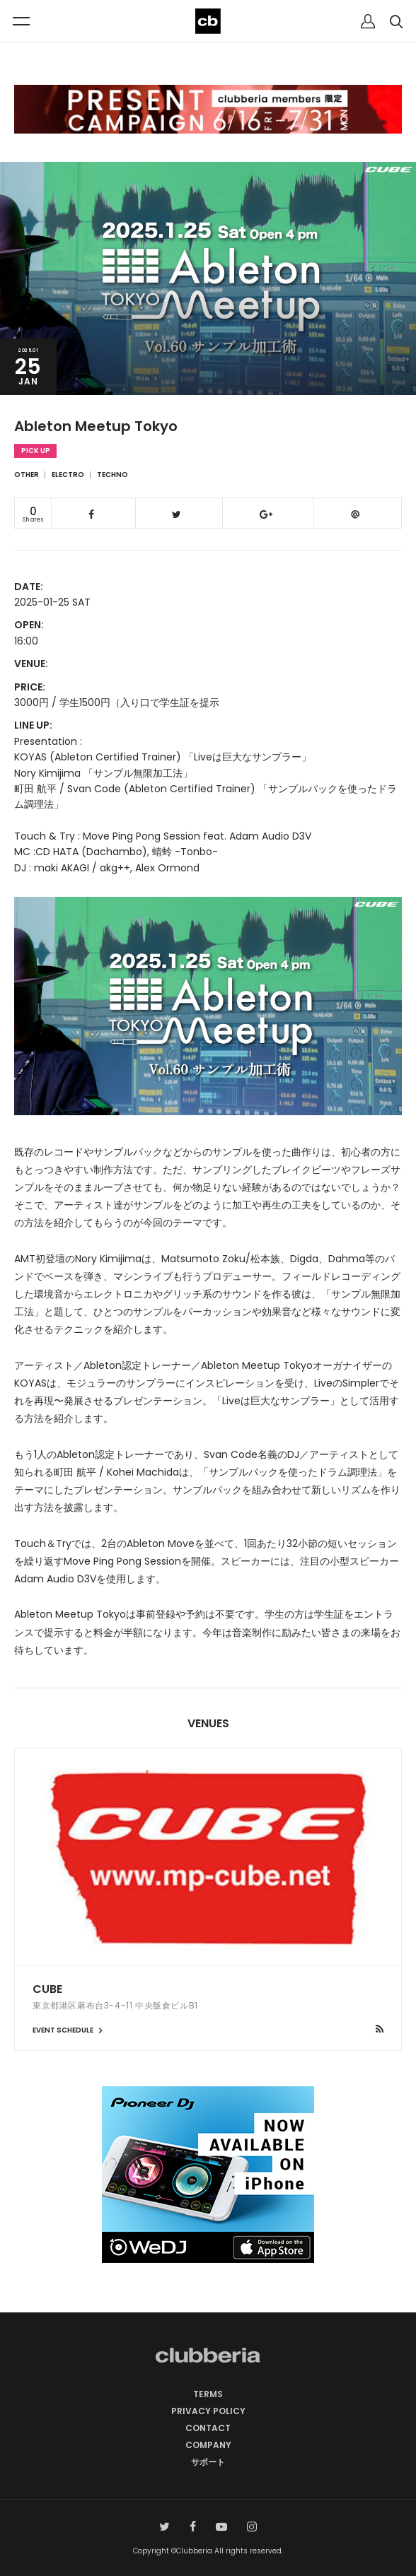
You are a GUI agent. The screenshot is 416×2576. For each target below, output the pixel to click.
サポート (208, 2462)
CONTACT (208, 2428)
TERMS (208, 2394)
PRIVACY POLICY (208, 2411)
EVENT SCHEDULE (69, 2030)
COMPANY (208, 2445)
